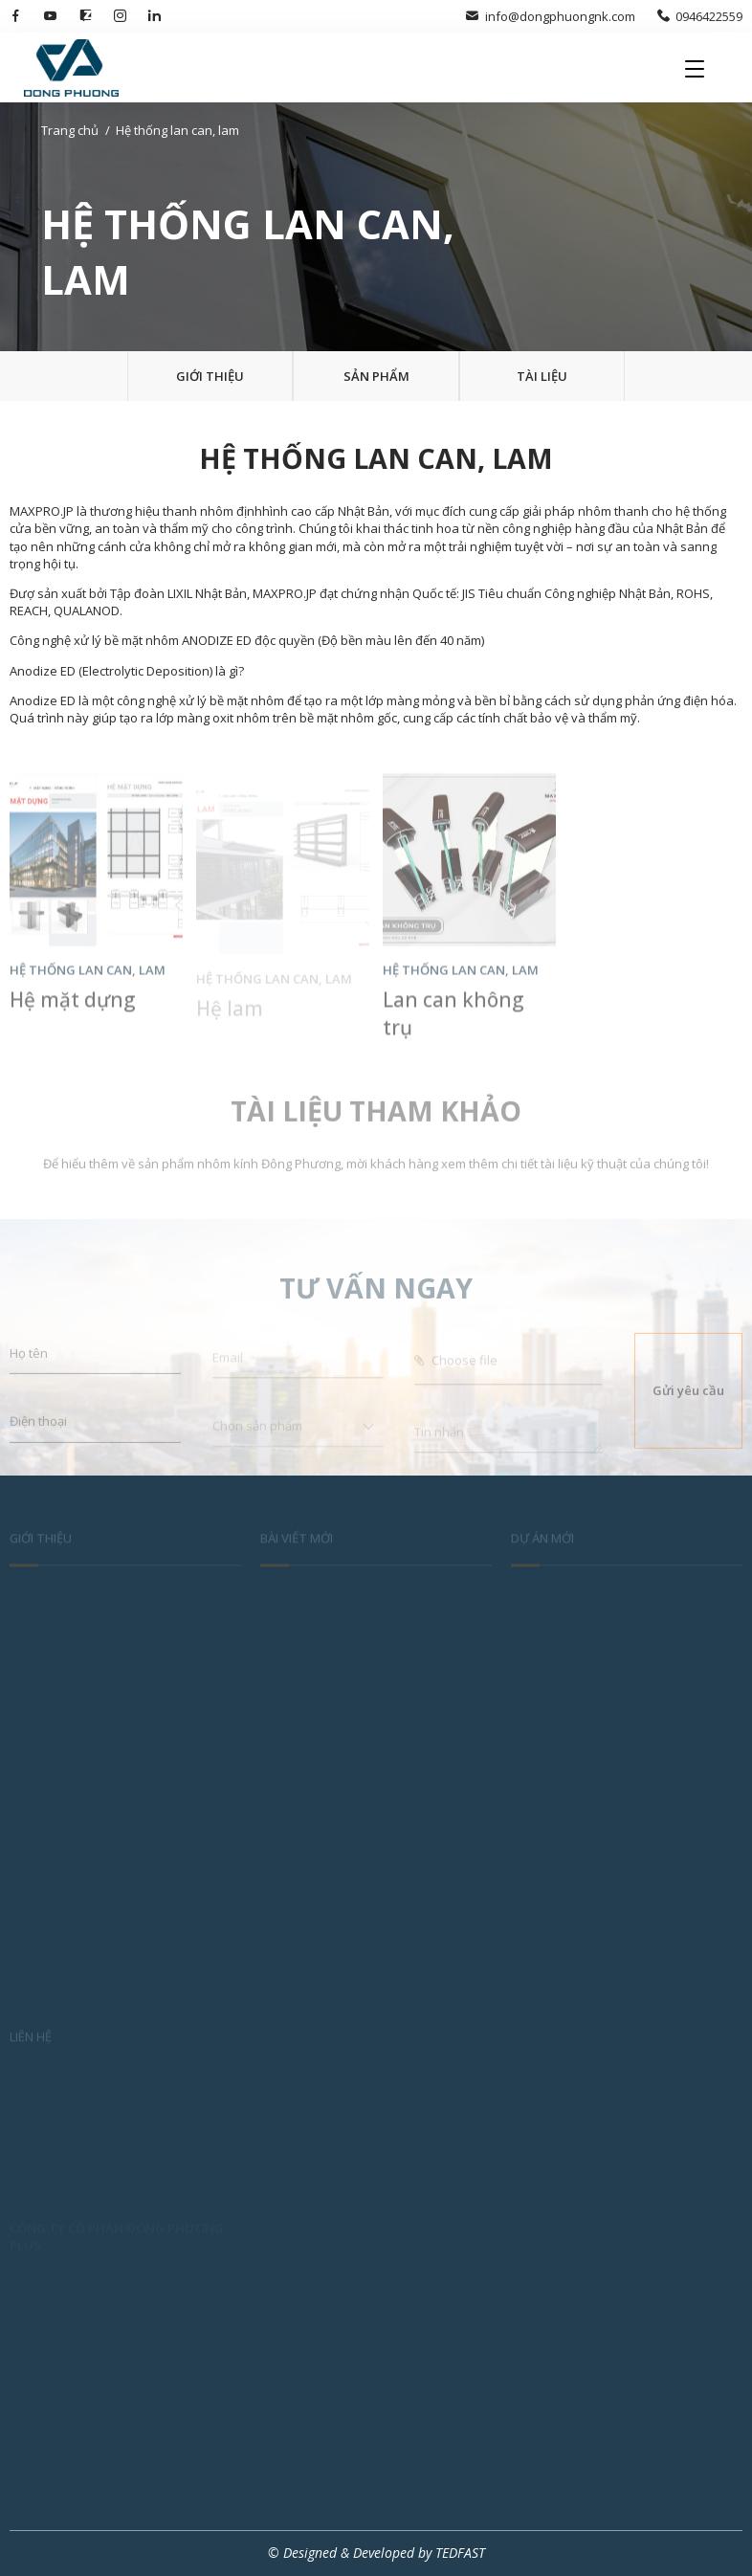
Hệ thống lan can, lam (177, 130)
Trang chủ (70, 130)
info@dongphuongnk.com (550, 16)
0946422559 (699, 16)
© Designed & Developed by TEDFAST (376, 2552)
